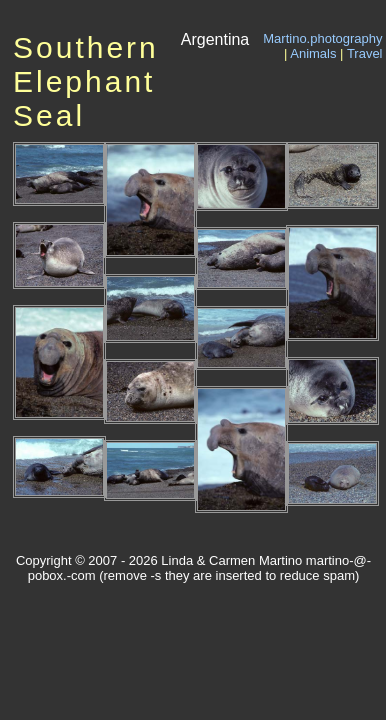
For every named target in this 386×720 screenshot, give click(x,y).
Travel (365, 53)
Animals (313, 53)
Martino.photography (322, 38)
